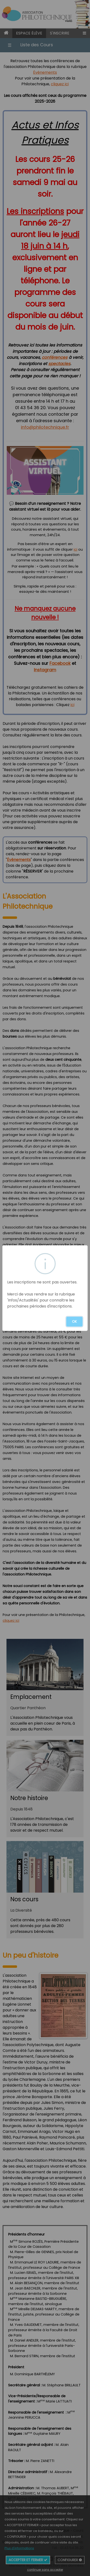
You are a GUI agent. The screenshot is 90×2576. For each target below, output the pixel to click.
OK (74, 1321)
